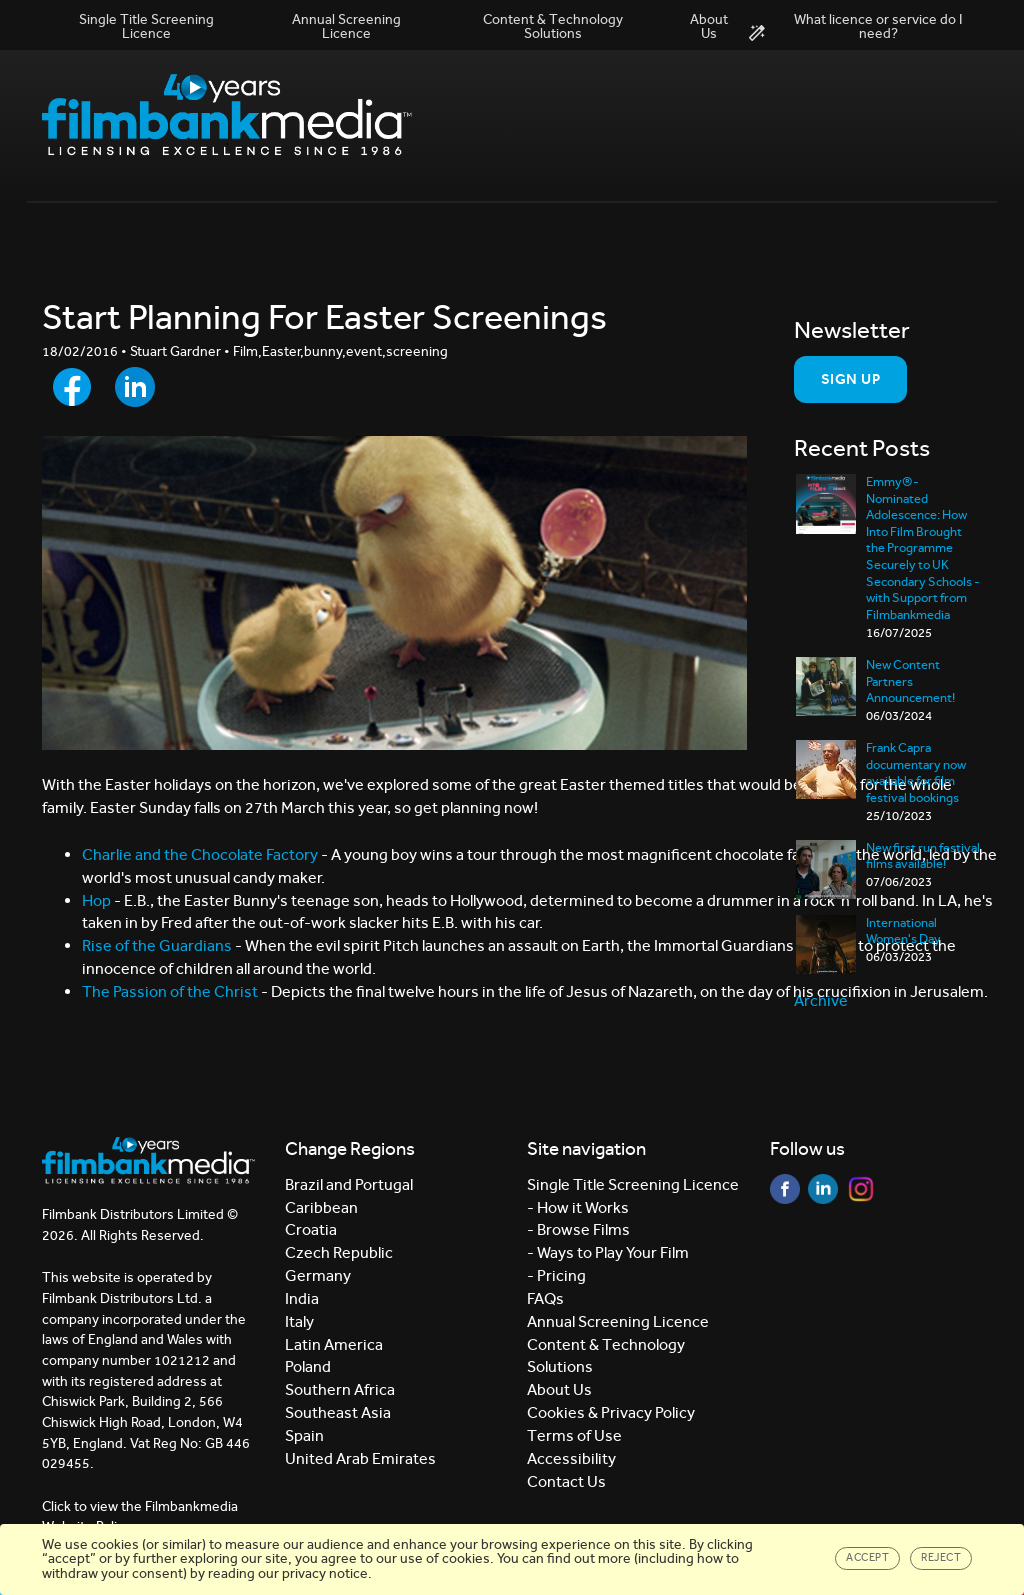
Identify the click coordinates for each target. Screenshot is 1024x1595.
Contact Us (566, 1481)
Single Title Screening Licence (146, 26)
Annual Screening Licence (346, 26)
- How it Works (578, 1207)
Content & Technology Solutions (553, 26)
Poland (308, 1366)
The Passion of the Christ (170, 991)
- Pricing (556, 1275)
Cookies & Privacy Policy (611, 1412)
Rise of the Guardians (157, 945)
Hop (98, 900)
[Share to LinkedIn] (135, 387)
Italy (299, 1321)
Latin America (334, 1344)
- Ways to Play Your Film (608, 1252)
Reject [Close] (941, 1557)
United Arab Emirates (360, 1458)
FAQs (545, 1298)
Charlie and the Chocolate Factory (200, 854)
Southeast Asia (338, 1412)
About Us (709, 26)
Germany (318, 1275)
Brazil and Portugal (349, 1184)
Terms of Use (574, 1435)
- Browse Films (578, 1229)
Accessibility (571, 1458)
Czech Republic (339, 1252)
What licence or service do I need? (855, 27)
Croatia (311, 1229)
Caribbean (321, 1207)
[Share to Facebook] (72, 387)
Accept (867, 1557)
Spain (304, 1435)
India (302, 1298)
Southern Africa (340, 1389)
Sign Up (850, 379)
